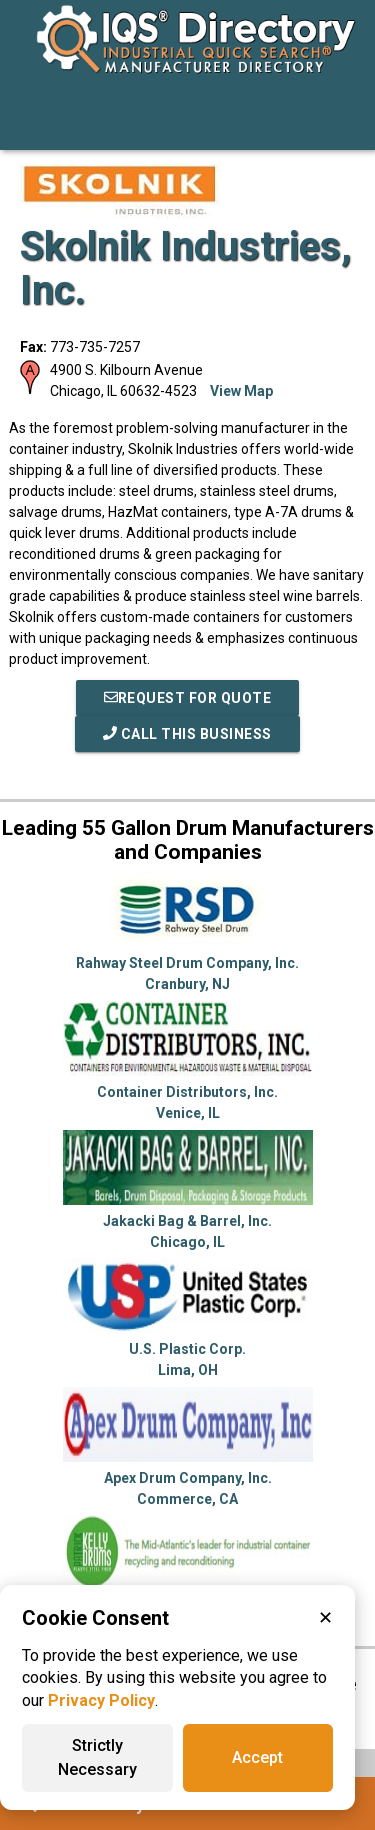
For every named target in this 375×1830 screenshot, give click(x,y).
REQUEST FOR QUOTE (188, 698)
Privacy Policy (101, 1700)
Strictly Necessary (97, 1757)
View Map (241, 391)
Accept (257, 1757)
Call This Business (187, 734)
